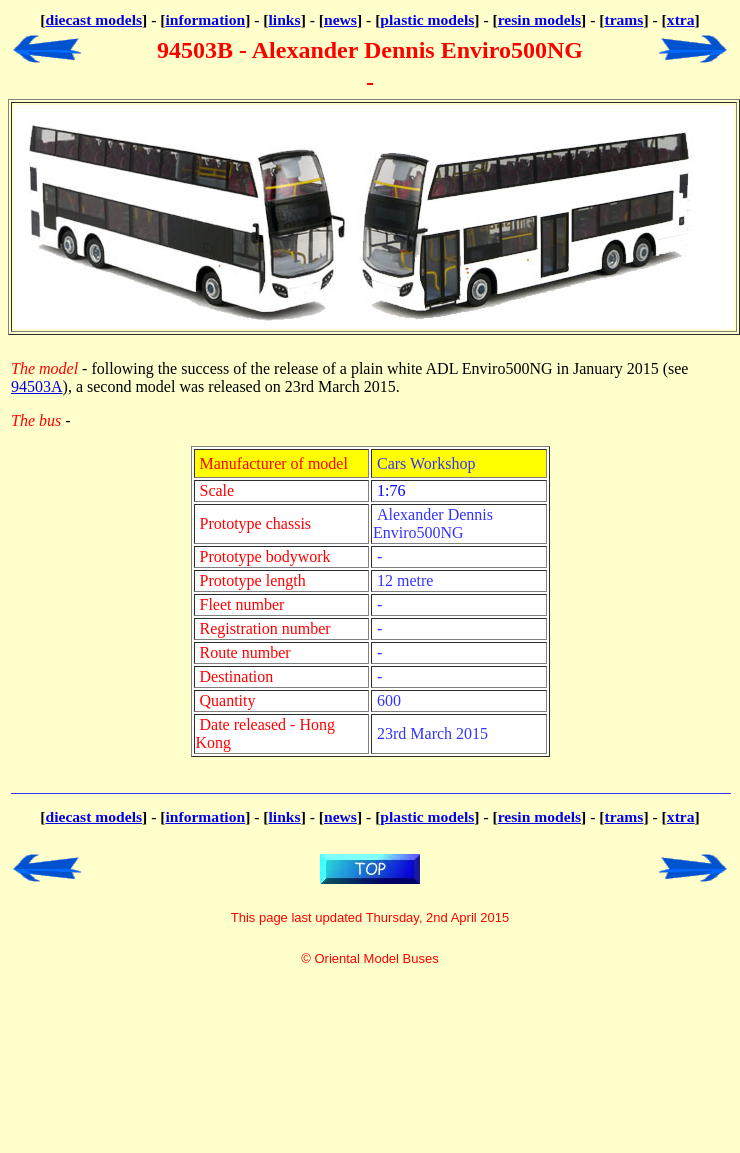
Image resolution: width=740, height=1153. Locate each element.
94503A (37, 386)
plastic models (427, 19)
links (285, 19)
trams (623, 19)
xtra (681, 19)
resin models (539, 19)
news (340, 19)
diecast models (93, 19)
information (205, 19)
